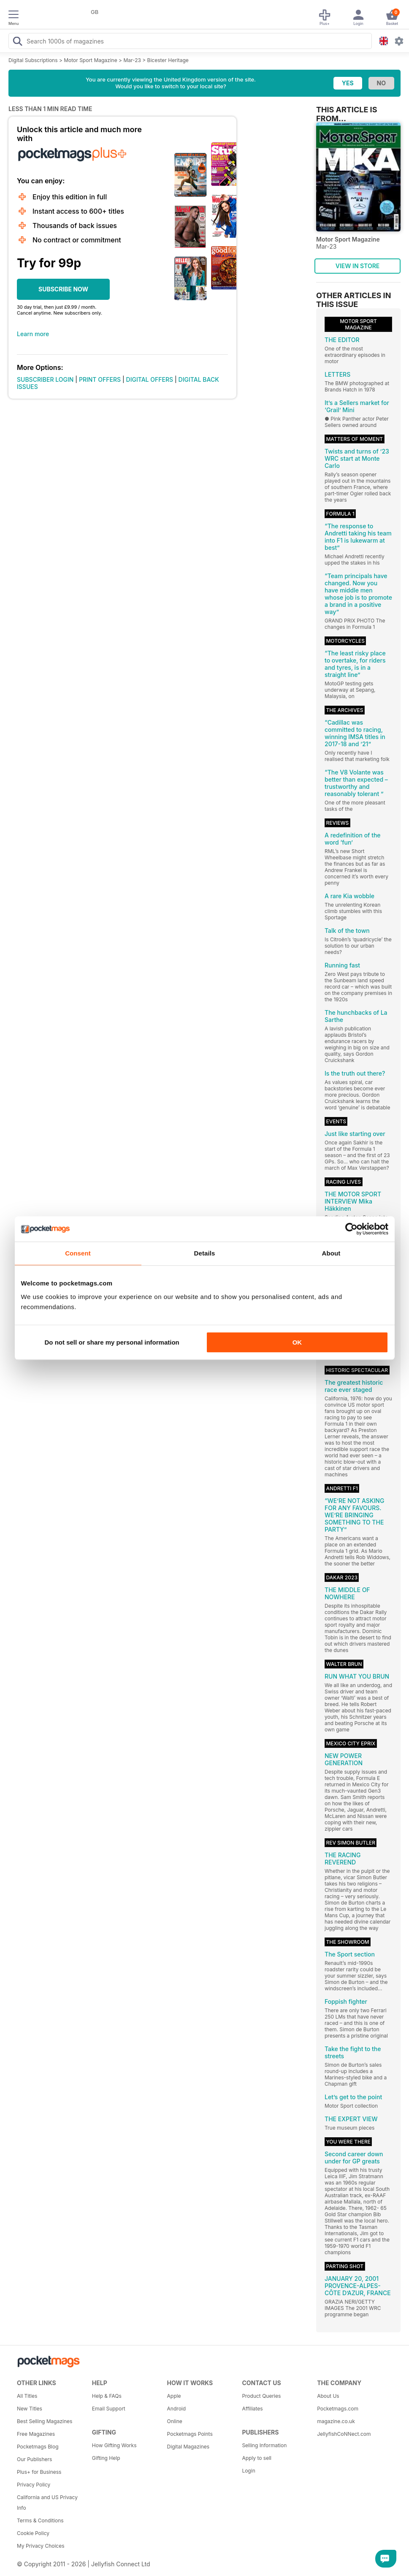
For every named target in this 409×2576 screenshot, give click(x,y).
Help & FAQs (107, 2396)
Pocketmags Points (190, 2434)
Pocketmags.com (337, 2408)
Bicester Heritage (168, 60)
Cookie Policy (33, 2533)
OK (297, 1342)
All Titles (27, 2396)
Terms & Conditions (40, 2520)
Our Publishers (34, 2459)
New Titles (29, 2408)
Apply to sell (256, 2458)
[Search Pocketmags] (17, 42)
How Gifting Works (114, 2445)
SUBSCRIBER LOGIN (45, 379)
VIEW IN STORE (358, 265)
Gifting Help (106, 2458)
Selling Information (264, 2445)
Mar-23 (132, 60)
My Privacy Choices (41, 2546)
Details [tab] (204, 1253)
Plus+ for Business (39, 2472)
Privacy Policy (33, 2484)
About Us (328, 2396)
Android (176, 2408)
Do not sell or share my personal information (112, 1342)
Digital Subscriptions (33, 60)
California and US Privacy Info (47, 2502)
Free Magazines (36, 2434)
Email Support (108, 2408)
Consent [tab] (78, 1253)
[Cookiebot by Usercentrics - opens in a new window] (351, 1229)
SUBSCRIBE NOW (63, 289)
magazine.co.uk (336, 2421)
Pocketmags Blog (38, 2446)
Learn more (33, 333)
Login (248, 2470)
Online (174, 2421)
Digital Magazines (188, 2446)
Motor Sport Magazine (90, 60)
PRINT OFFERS (100, 379)
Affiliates (252, 2408)
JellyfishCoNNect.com (344, 2434)
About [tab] (331, 1253)
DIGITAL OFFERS (149, 379)
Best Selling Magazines (44, 2421)
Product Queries (261, 2396)
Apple (174, 2396)
